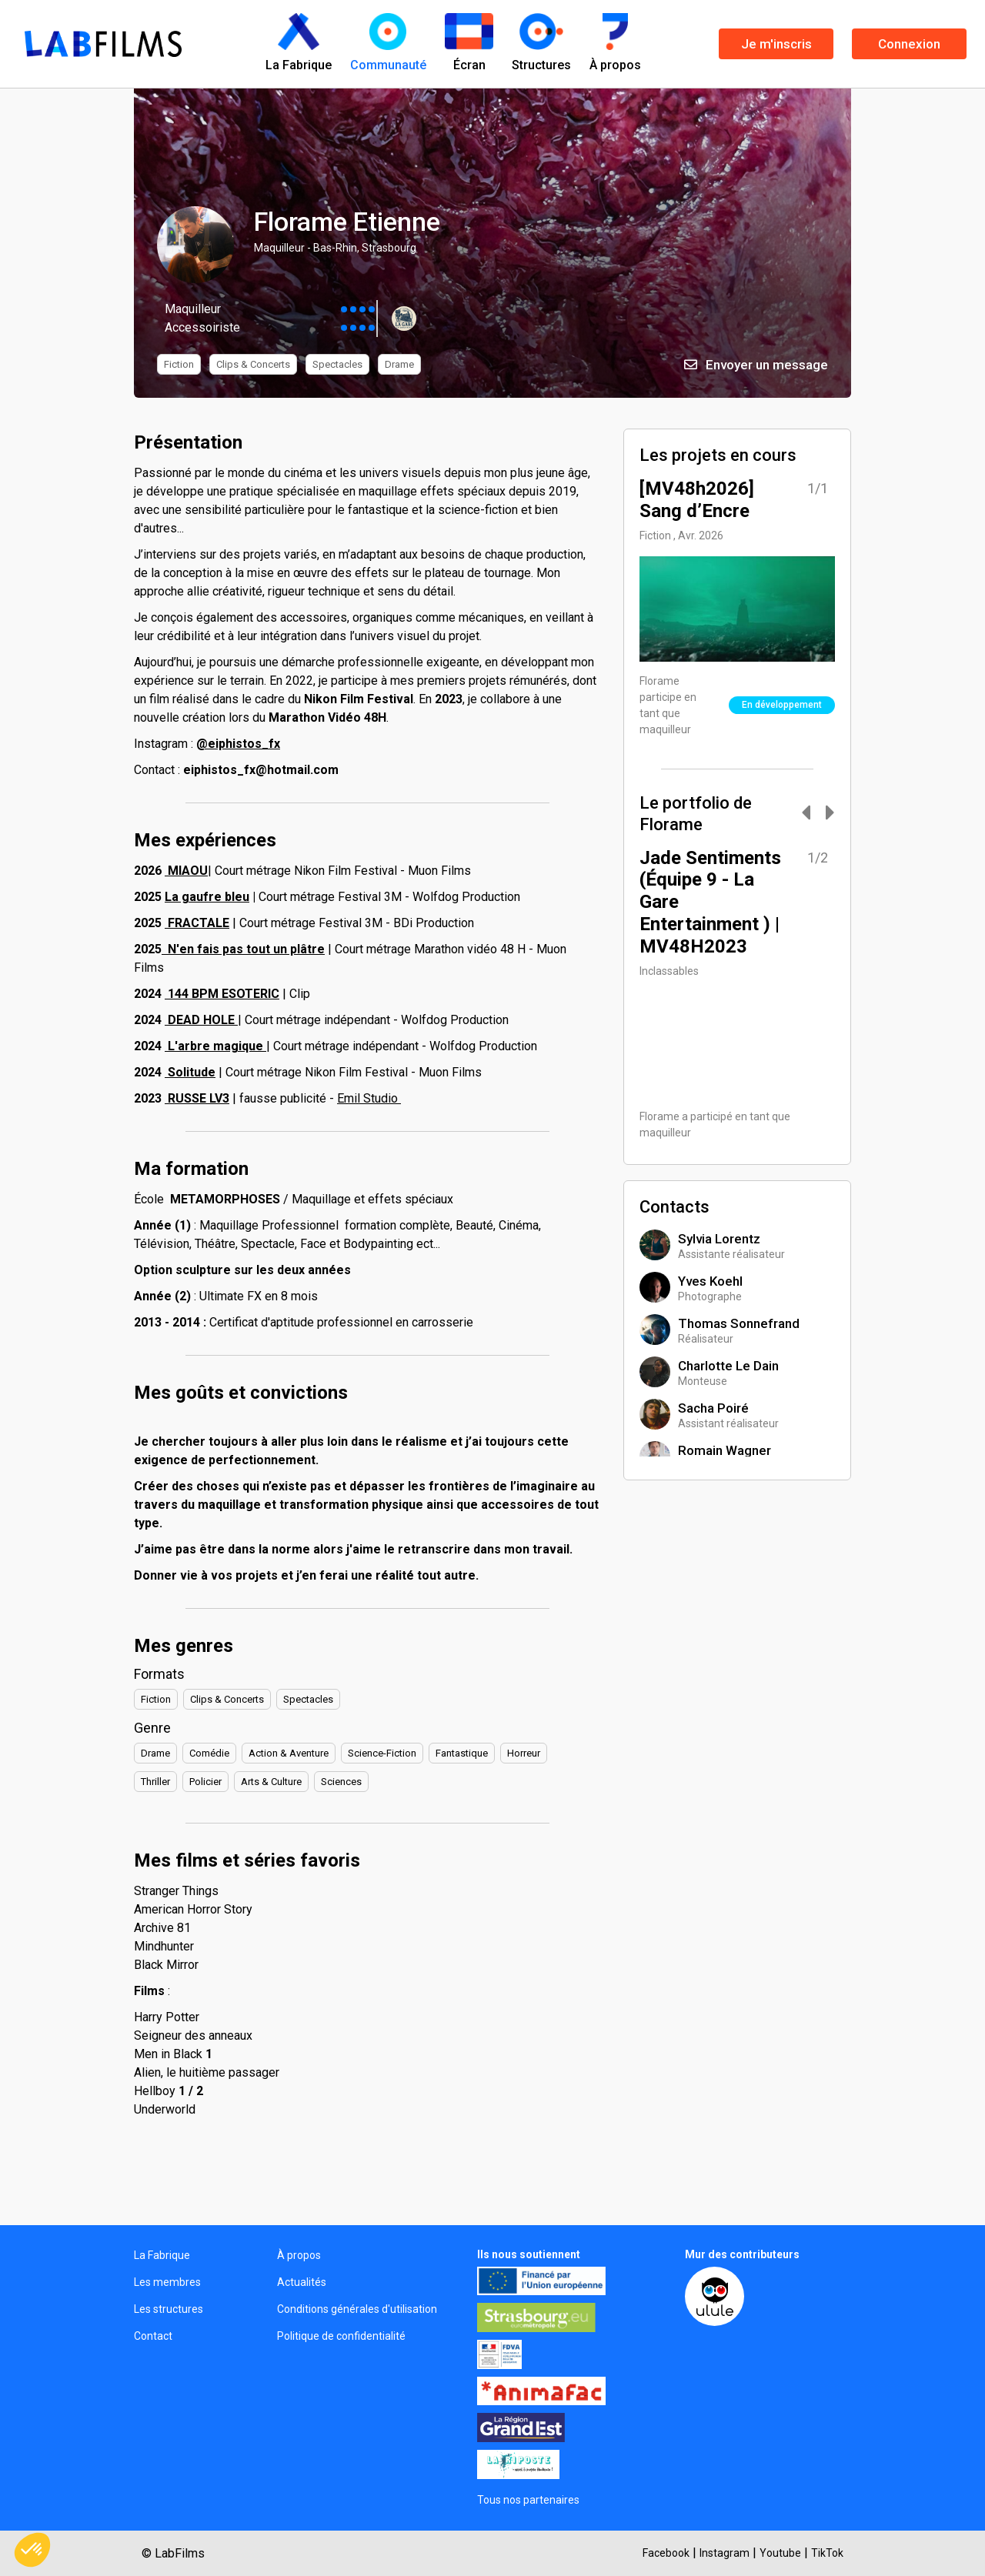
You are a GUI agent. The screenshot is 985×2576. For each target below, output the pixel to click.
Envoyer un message (756, 364)
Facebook (666, 2553)
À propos (299, 2255)
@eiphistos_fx (238, 743)
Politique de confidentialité (341, 2336)
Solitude (190, 1072)
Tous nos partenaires (528, 2500)
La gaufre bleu (207, 896)
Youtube (780, 2553)
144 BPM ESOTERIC (222, 993)
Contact (153, 2336)
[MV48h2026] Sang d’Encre (696, 500)
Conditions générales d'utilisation (357, 2309)
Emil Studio (369, 1098)
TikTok (827, 2553)
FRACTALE (197, 923)
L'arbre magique (215, 1046)
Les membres (167, 2282)
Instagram (725, 2553)
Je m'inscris (776, 44)
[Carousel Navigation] (810, 813)
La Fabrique (162, 2255)
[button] (32, 2549)
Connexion (909, 44)
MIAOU (186, 870)
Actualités (301, 2282)
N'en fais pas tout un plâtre (243, 949)
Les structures (168, 2309)
